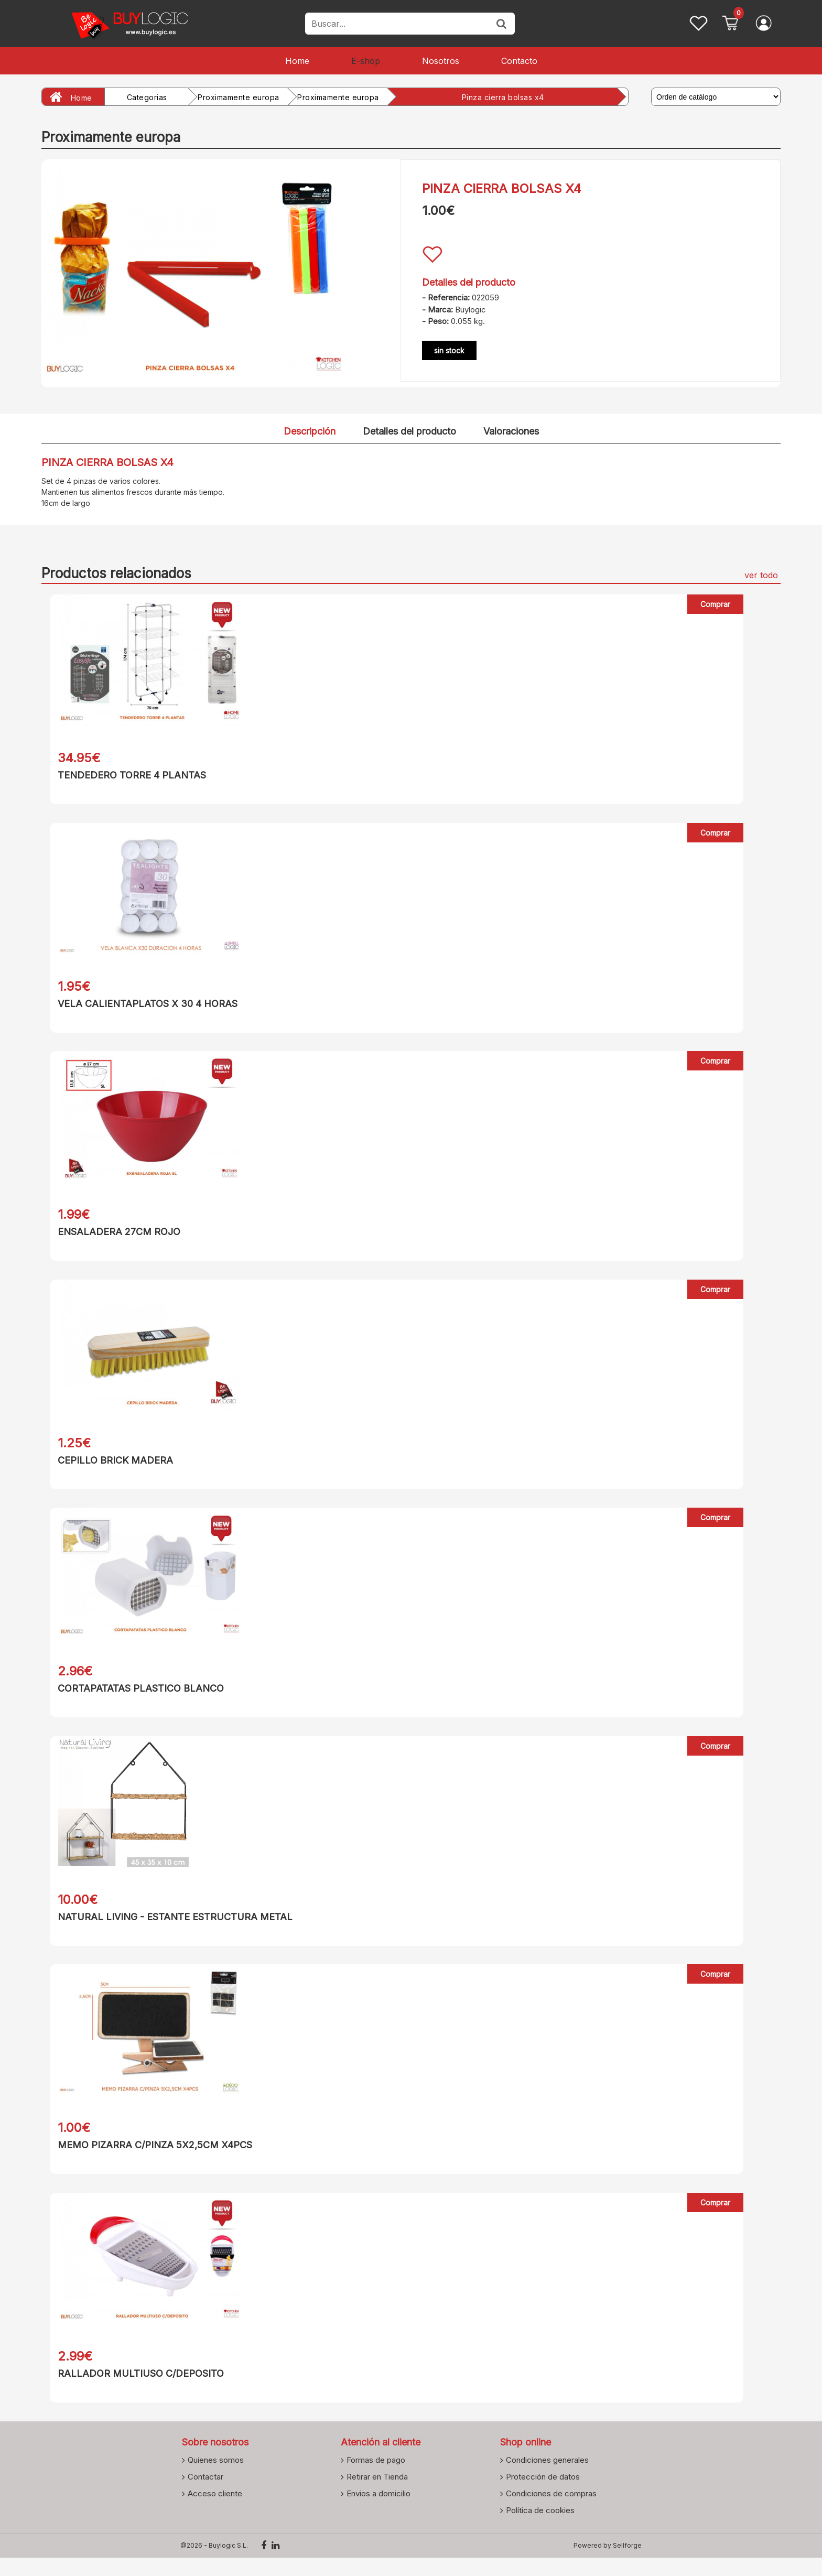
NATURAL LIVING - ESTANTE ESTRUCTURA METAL (166, 1928)
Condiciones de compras (551, 2511)
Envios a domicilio (378, 2511)
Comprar (716, 604)
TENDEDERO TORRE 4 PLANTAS (123, 775)
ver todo (761, 575)
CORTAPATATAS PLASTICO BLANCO (132, 1697)
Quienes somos (216, 2478)
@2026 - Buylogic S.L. (214, 2564)
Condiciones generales (547, 2478)
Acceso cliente (215, 2511)
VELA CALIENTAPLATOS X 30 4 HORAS (139, 1005)
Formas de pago (376, 2478)
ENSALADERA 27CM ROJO (110, 1236)
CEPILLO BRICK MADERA (107, 1467)
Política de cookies (540, 2528)
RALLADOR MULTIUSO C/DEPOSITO (132, 2389)
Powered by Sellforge (608, 2564)
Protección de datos (543, 2494)
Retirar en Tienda (377, 2494)
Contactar (205, 2494)
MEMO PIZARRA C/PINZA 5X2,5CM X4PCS (146, 2158)
